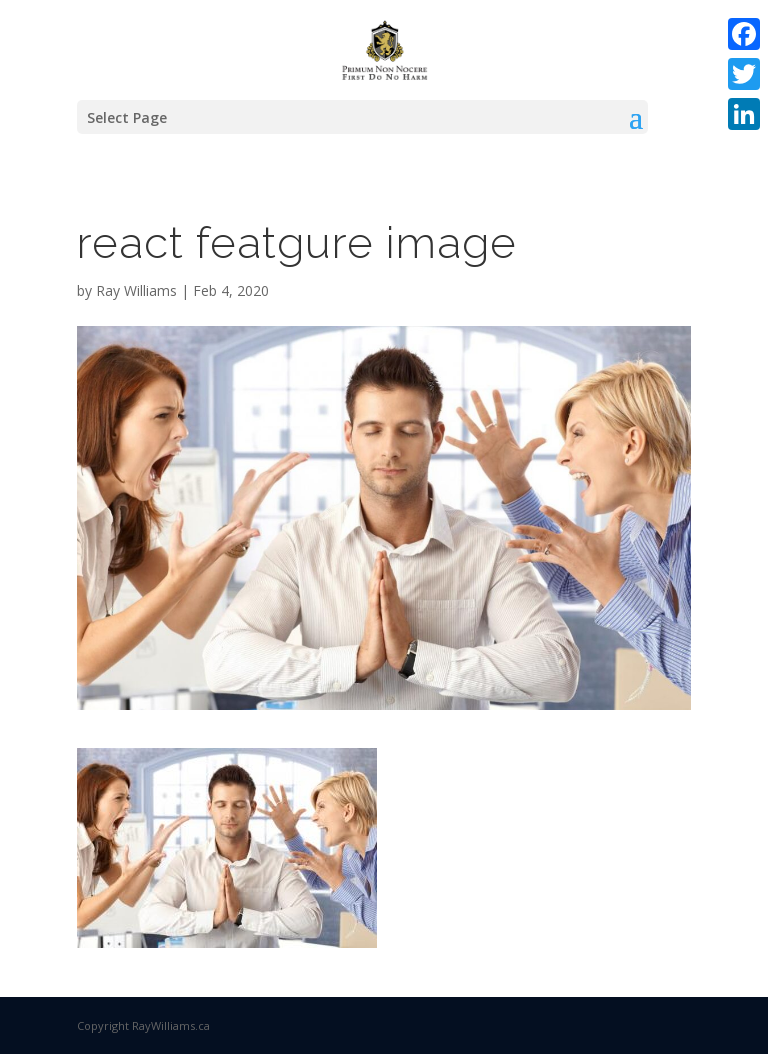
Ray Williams (136, 290)
